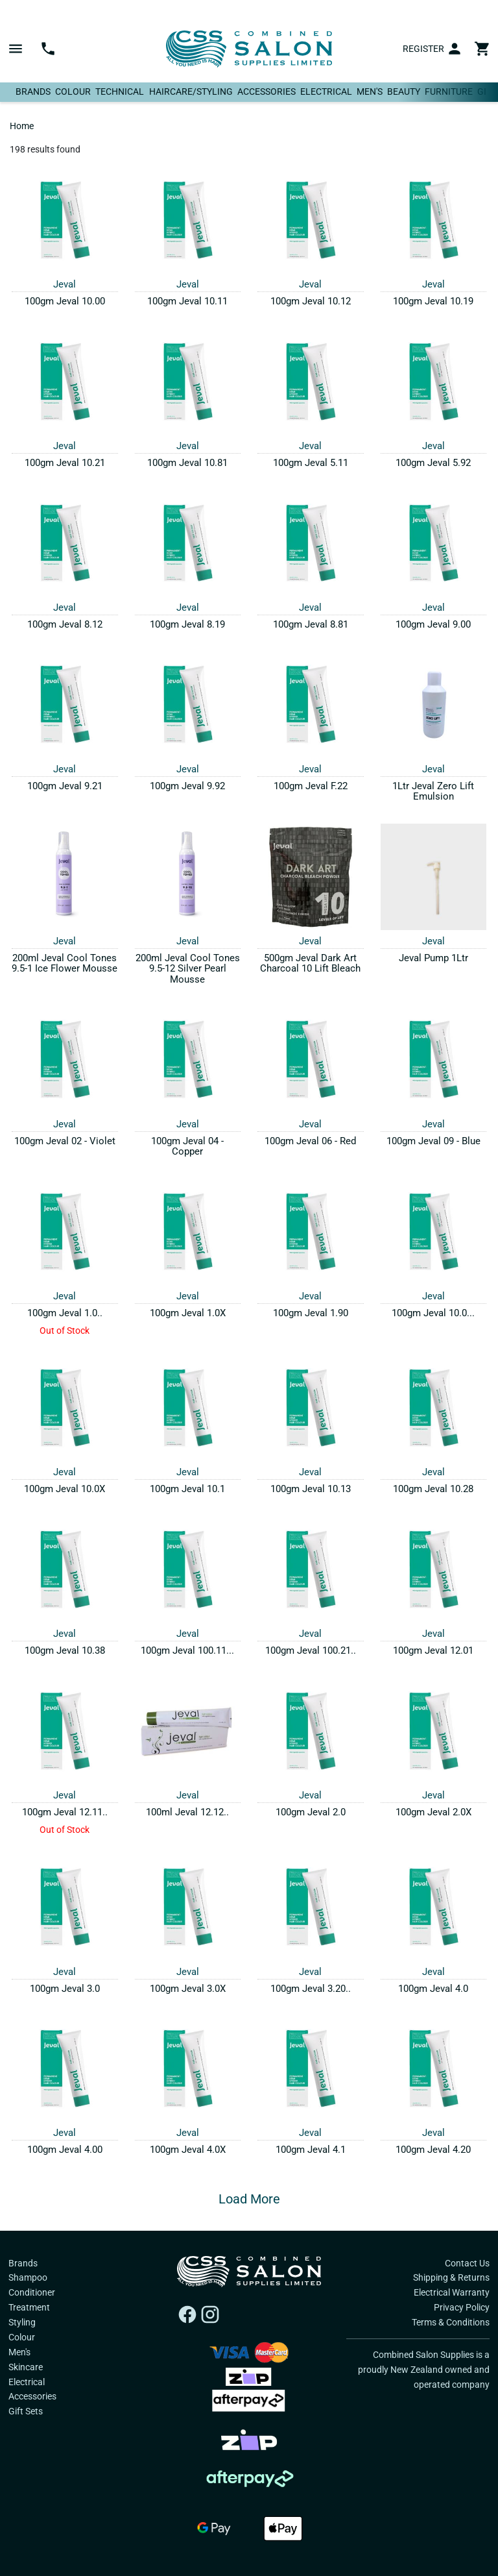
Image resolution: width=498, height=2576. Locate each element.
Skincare (25, 2367)
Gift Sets (25, 2411)
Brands (33, 91)
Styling (22, 2322)
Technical (119, 91)
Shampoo (27, 2277)
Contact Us (467, 2263)
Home (22, 126)
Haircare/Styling (191, 91)
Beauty (403, 91)
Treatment (29, 2307)
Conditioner (31, 2292)
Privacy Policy (462, 2307)
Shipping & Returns (451, 2277)
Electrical (326, 91)
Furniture (449, 91)
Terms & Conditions (451, 2322)
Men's (370, 91)
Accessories (266, 91)
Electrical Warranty (452, 2292)
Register (423, 48)
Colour (73, 91)
